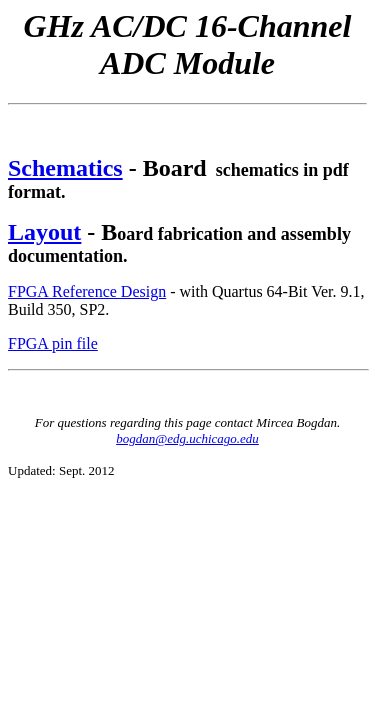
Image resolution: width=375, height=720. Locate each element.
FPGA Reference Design (87, 291)
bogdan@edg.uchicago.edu (187, 438)
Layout (44, 232)
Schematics (65, 168)
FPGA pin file (53, 343)
